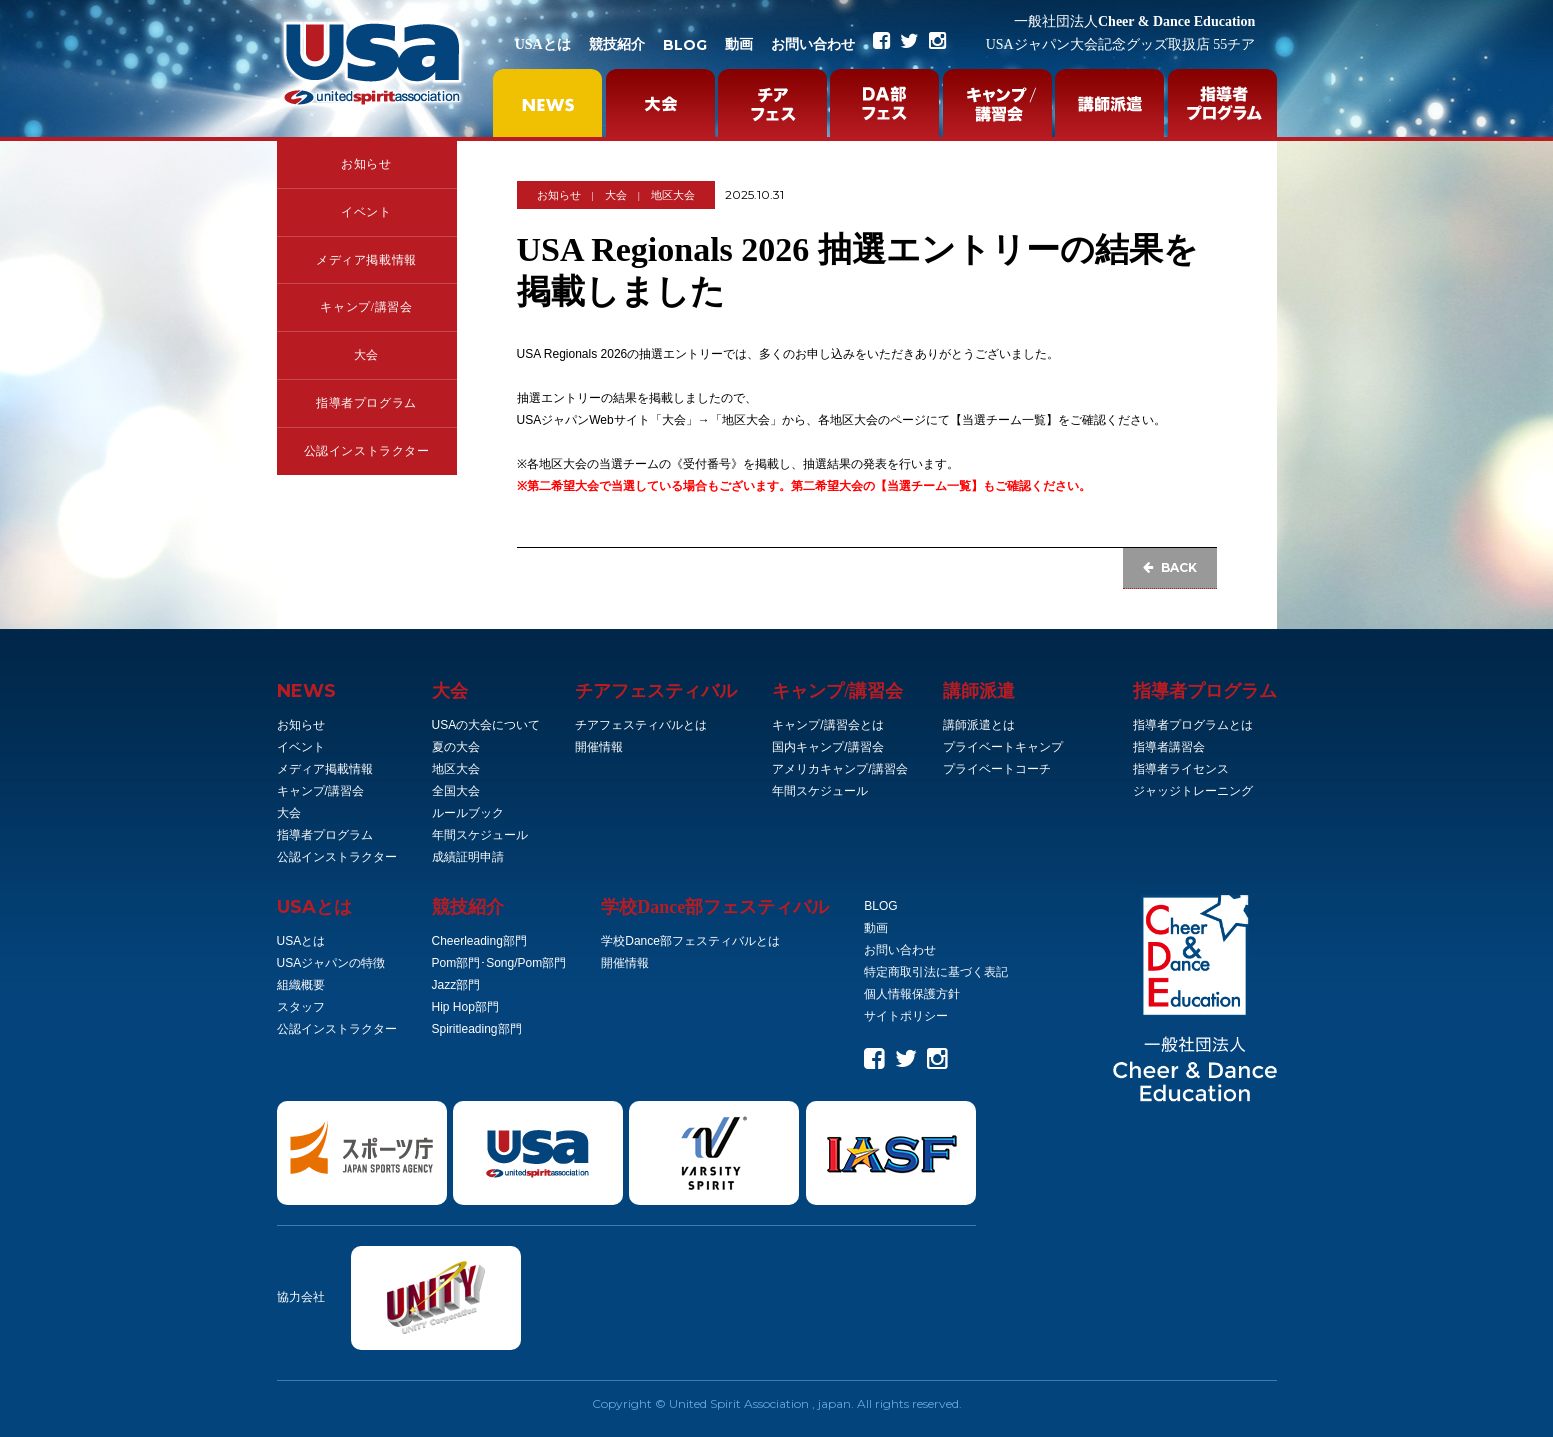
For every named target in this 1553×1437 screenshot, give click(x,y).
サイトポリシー (906, 1016)
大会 (366, 355)
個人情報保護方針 (912, 994)
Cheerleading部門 (479, 941)
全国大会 (456, 791)
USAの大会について (486, 725)
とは (314, 907)
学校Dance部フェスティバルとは (690, 941)
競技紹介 (617, 44)
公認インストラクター (367, 451)
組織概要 (301, 985)
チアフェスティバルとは (641, 725)
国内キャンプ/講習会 (827, 747)
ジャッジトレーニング (1193, 791)
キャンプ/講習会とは (827, 725)
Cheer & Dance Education (1134, 21)
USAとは (543, 44)
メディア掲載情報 (366, 260)
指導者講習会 (1169, 747)
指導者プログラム (366, 403)
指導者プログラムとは (1193, 725)
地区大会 (673, 195)
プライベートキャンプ (1003, 747)
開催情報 (599, 747)
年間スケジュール (480, 835)
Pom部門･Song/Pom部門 (499, 963)
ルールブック (468, 813)
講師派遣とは (979, 725)
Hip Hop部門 (465, 1007)
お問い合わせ (813, 44)
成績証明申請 (468, 857)
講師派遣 (979, 691)
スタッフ (301, 1007)
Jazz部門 (456, 985)
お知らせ (366, 164)
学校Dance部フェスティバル (715, 907)
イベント (366, 212)
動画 (739, 44)
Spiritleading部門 (477, 1029)
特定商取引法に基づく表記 (936, 972)
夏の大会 (456, 747)
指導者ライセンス (1181, 769)
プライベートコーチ (997, 769)
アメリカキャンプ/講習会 (839, 769)
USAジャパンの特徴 (331, 963)
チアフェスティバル (656, 691)
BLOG (685, 45)
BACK (1170, 567)
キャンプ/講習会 (366, 307)
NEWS (306, 691)
